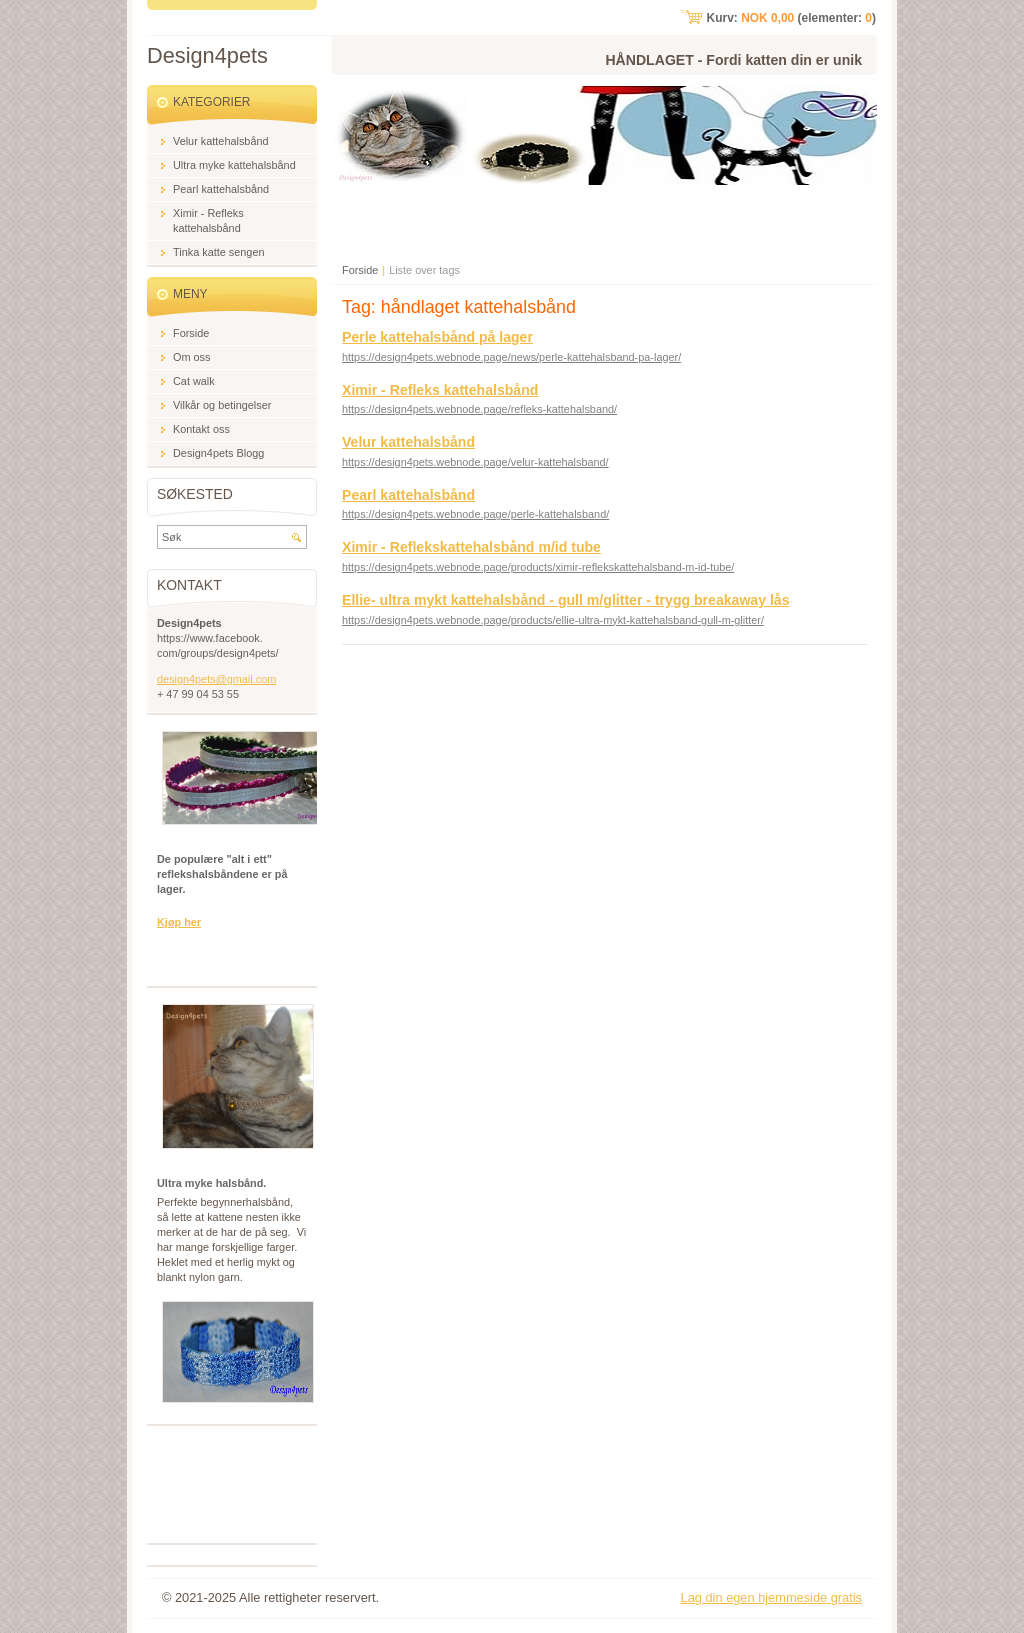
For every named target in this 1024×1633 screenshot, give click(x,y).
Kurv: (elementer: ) (791, 18)
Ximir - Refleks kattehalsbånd (440, 390)
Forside (360, 270)
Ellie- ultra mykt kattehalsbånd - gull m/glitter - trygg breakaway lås (566, 600)
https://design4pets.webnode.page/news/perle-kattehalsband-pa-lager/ (511, 357)
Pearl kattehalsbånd (408, 495)
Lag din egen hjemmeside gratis (771, 1597)
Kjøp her (179, 922)
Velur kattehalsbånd (408, 442)
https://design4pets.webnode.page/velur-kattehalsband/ (475, 462)
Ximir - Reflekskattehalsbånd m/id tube (471, 547)
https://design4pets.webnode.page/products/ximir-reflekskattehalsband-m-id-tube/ (538, 567)
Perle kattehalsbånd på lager (437, 337)
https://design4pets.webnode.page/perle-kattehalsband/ (475, 514)
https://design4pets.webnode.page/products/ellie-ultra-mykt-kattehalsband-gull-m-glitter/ (553, 620)
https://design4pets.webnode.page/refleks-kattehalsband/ (479, 409)
